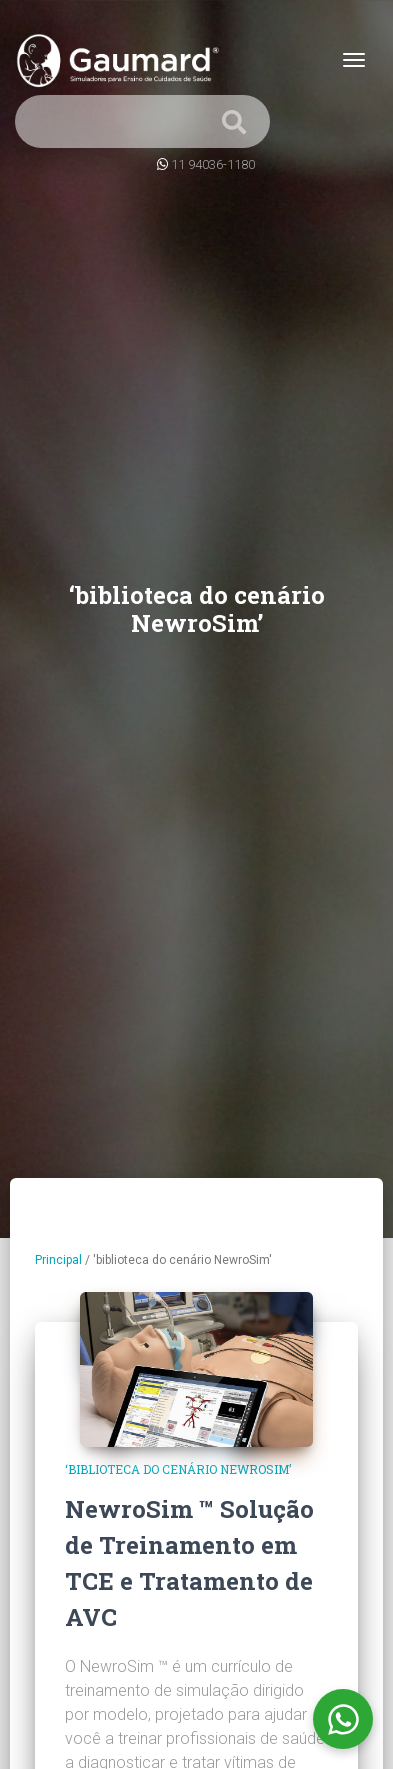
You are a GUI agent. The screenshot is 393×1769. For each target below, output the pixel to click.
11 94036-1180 (213, 164)
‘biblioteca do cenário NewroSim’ (178, 1469)
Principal (58, 1260)
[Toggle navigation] (354, 60)
